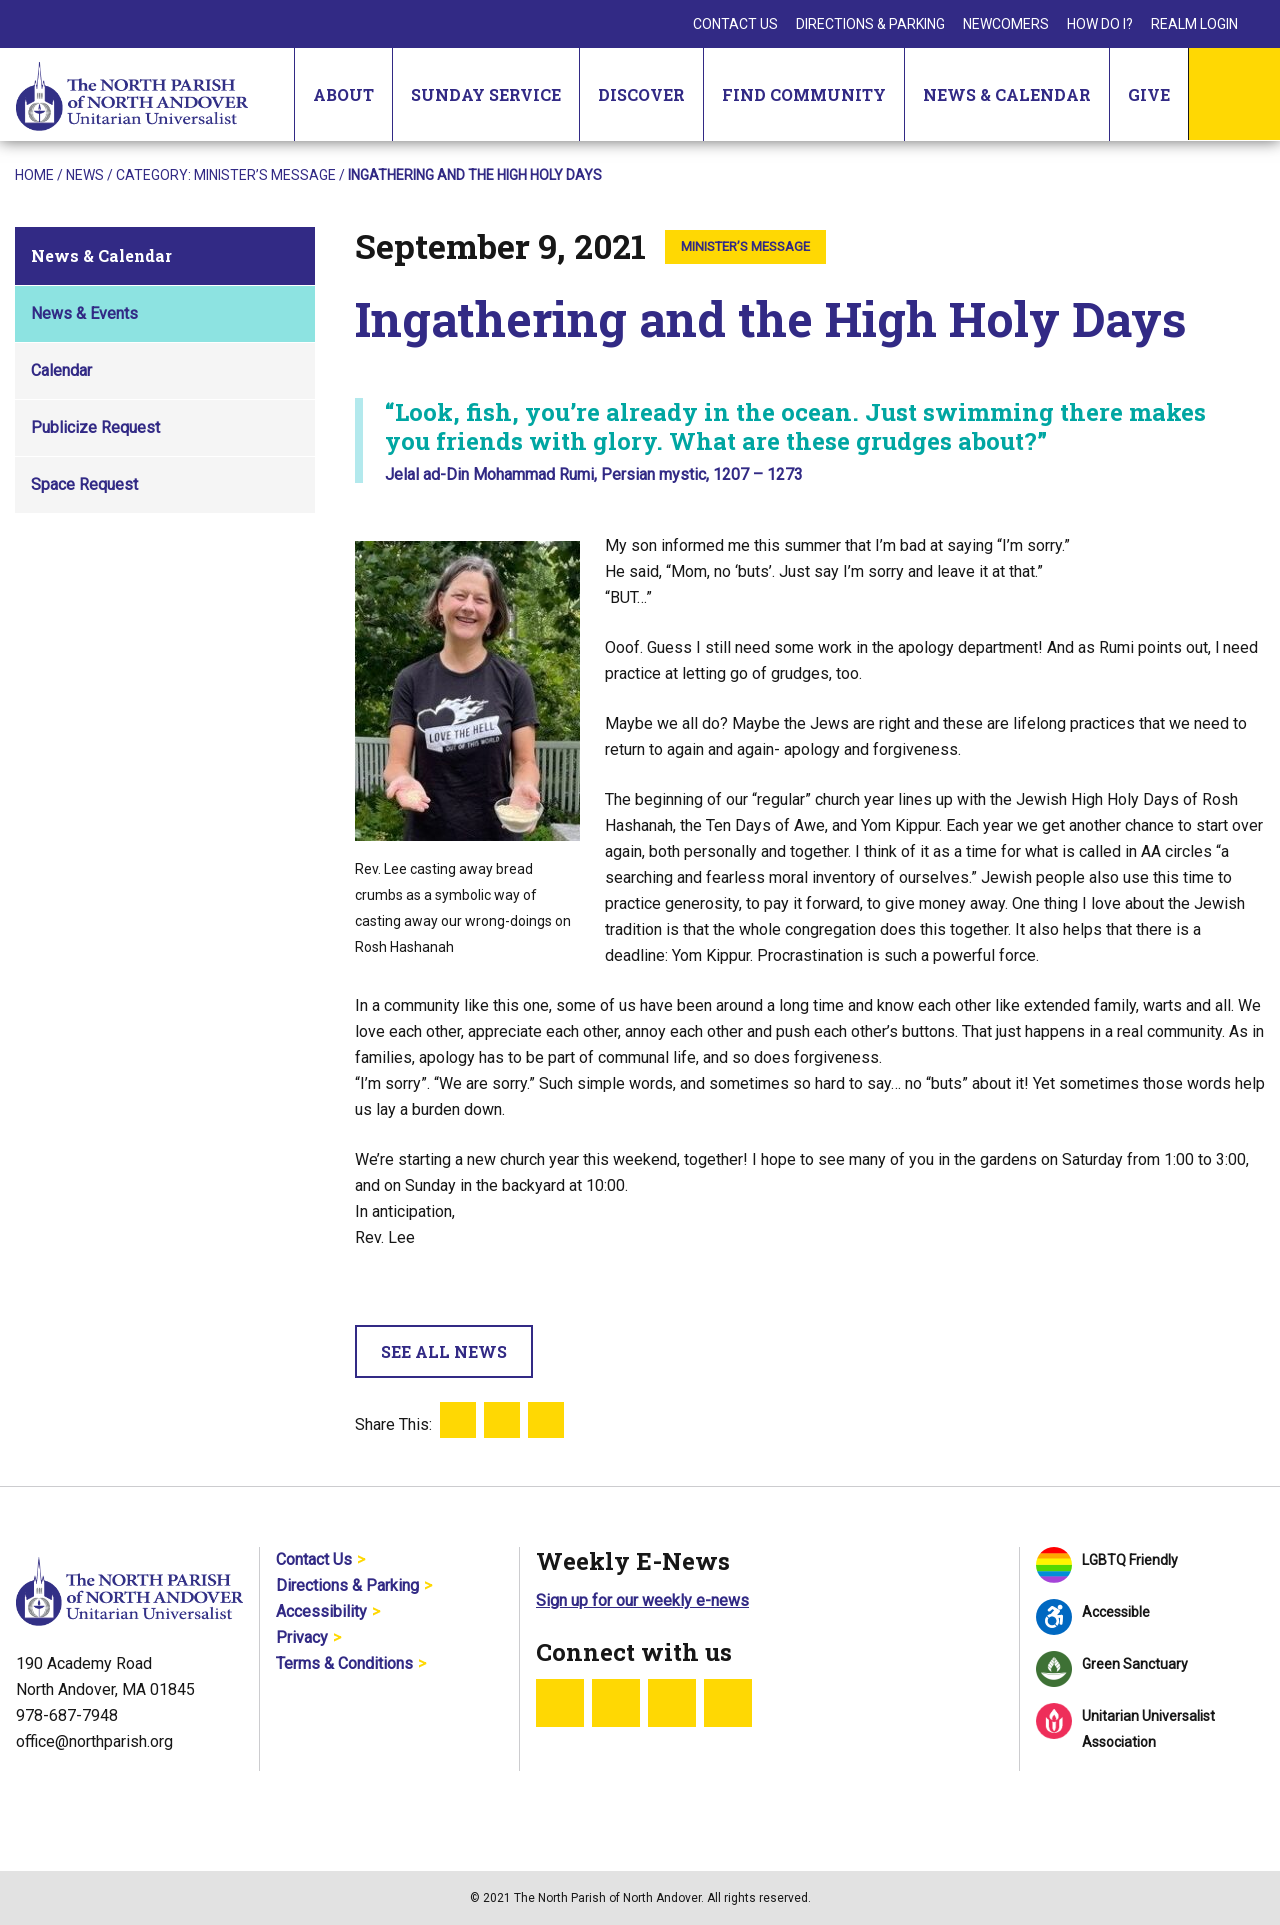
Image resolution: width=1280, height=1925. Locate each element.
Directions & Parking (870, 24)
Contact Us (735, 24)
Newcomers (1006, 24)
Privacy (302, 1637)
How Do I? (1100, 24)
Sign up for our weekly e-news (642, 1600)
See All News (444, 1351)
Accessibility (321, 1611)
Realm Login (1194, 24)
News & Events (84, 313)
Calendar (61, 370)
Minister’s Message (265, 175)
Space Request (84, 484)
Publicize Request (95, 427)
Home (34, 175)
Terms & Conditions (344, 1663)
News (85, 175)
